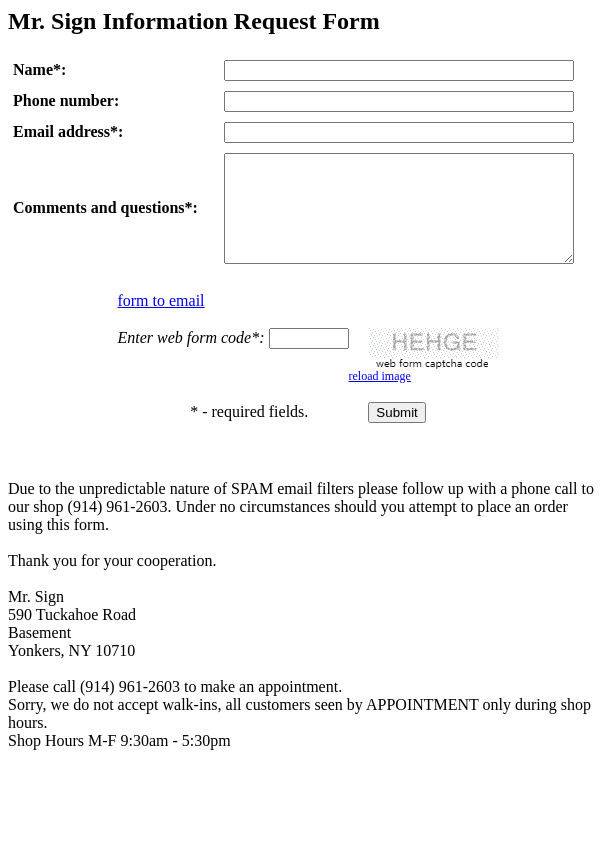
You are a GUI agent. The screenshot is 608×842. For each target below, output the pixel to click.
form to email (160, 321)
